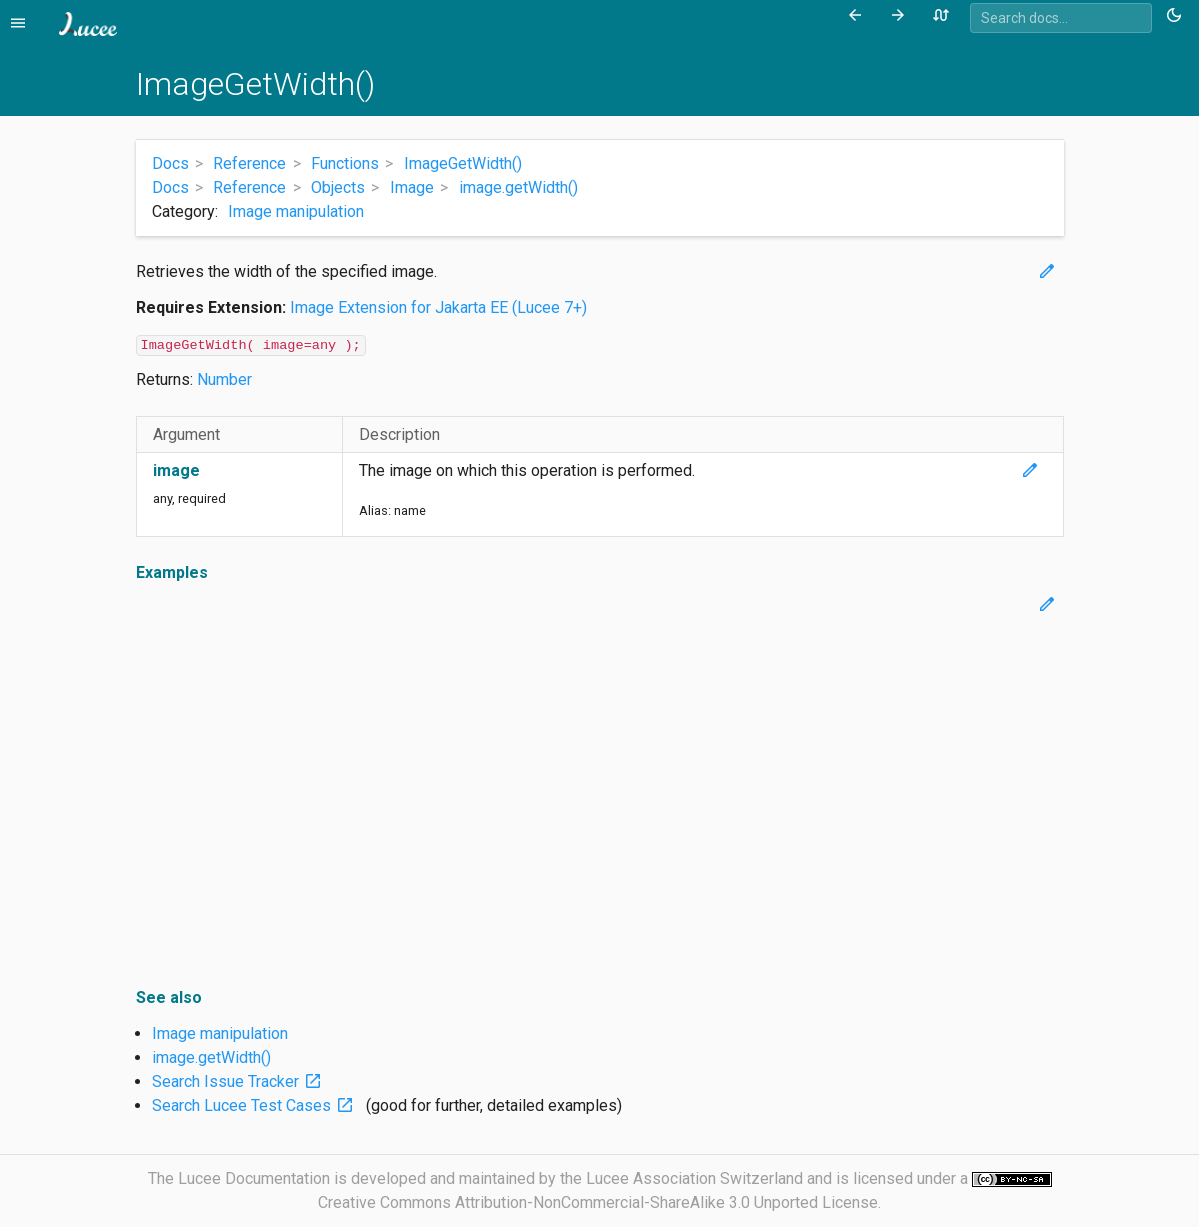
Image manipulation (296, 211)
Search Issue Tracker (241, 1081)
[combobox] (1061, 18)
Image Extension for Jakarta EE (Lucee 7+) (438, 307)
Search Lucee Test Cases (257, 1105)
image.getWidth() (211, 1057)
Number (224, 379)
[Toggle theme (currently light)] (1177, 16)
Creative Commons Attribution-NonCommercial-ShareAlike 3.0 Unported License (598, 1202)
